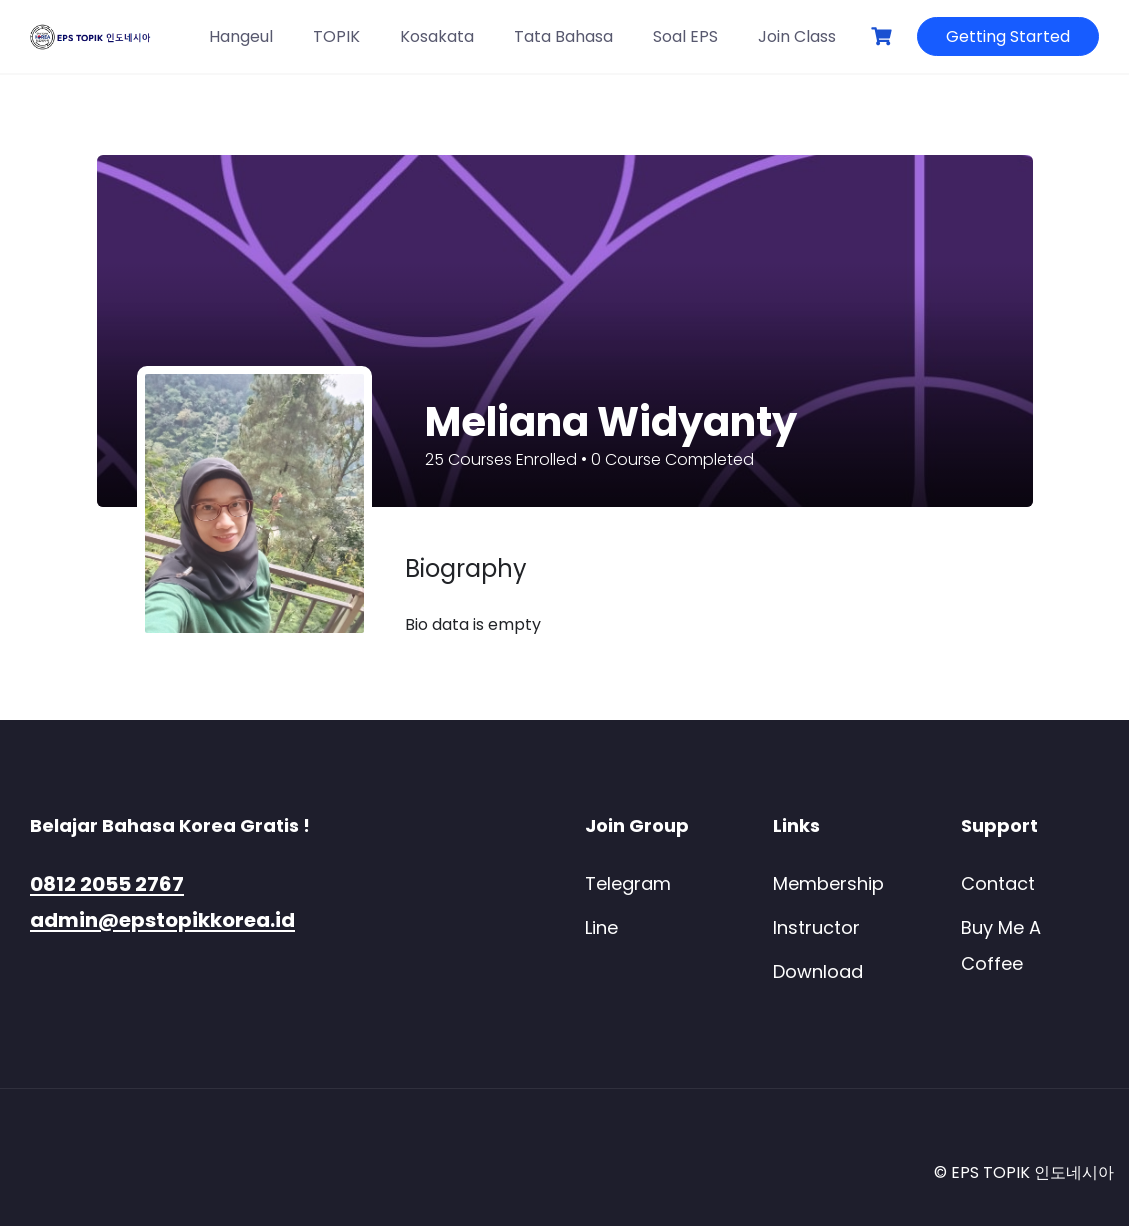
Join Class (797, 36)
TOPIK (336, 36)
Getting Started (1008, 36)
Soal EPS (685, 36)
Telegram (628, 883)
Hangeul (241, 36)
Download (818, 971)
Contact (998, 883)
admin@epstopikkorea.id (162, 920)
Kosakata (437, 36)
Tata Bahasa (563, 36)
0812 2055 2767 (107, 884)
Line (601, 927)
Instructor (816, 927)
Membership (828, 883)
